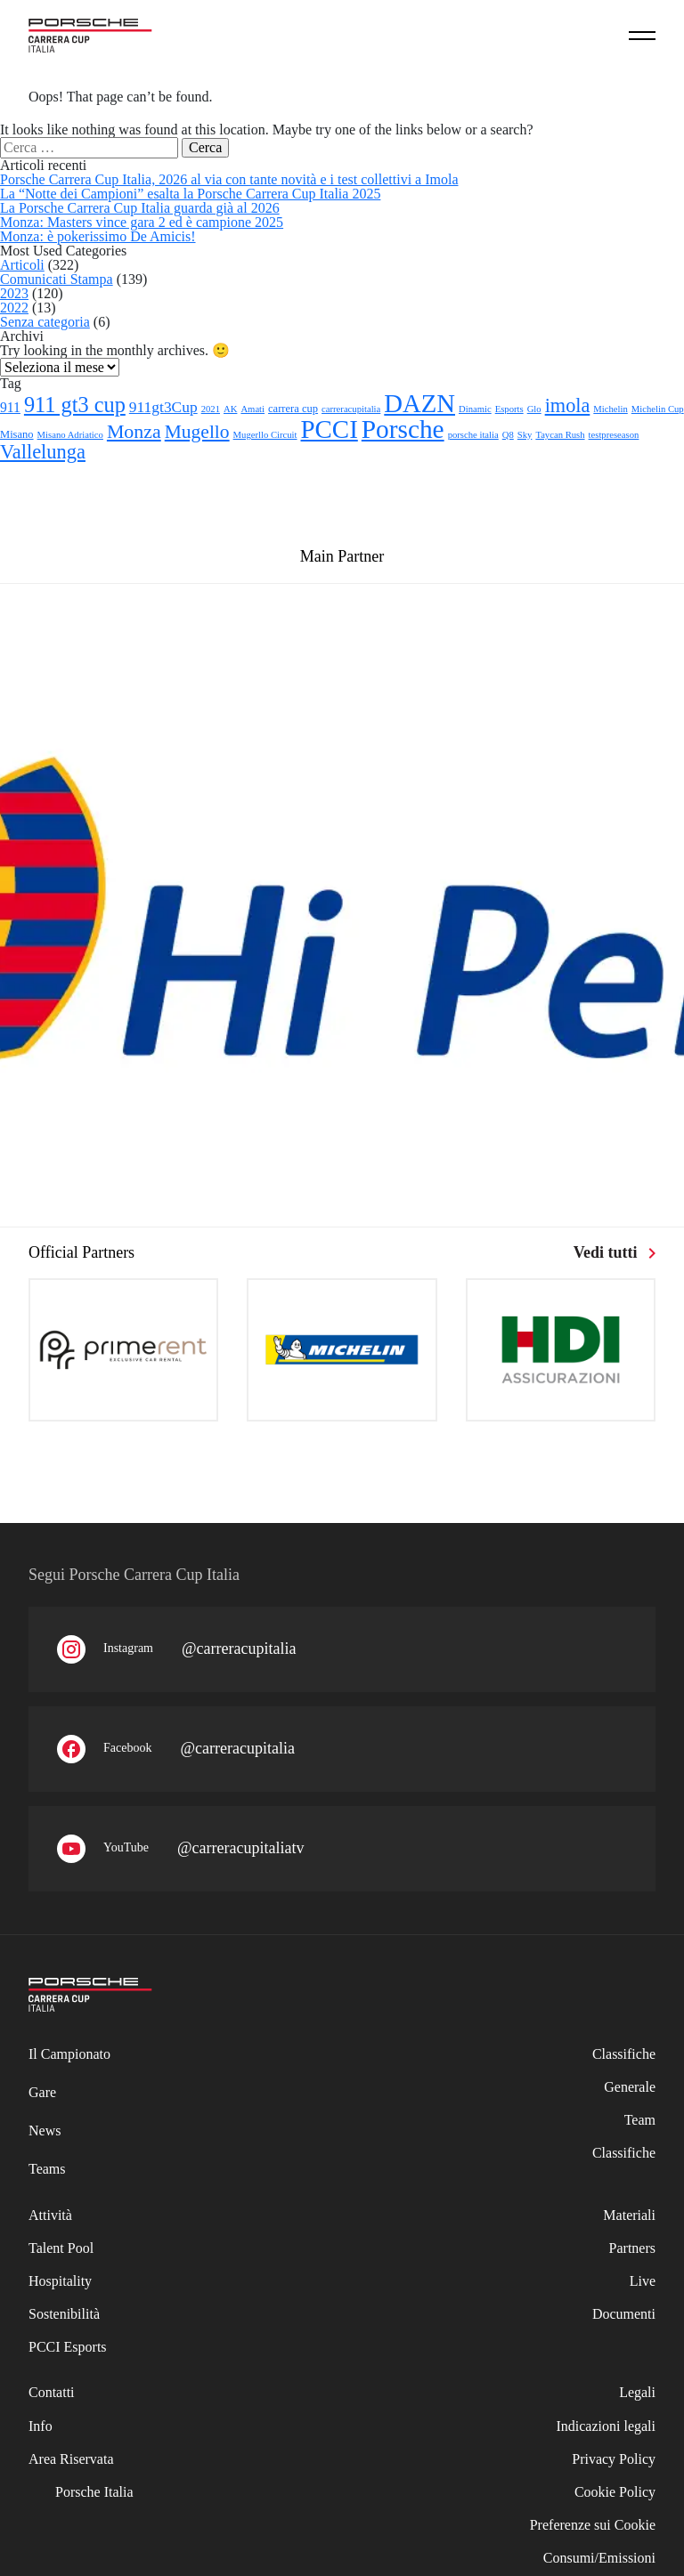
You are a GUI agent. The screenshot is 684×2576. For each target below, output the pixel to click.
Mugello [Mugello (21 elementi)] (197, 431)
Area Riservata (71, 2459)
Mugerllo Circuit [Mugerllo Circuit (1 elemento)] (265, 435)
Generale (630, 2086)
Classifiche (624, 2152)
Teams (47, 2168)
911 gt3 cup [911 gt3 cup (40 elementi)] (75, 405)
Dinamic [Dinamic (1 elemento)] (475, 409)
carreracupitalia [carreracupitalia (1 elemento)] (351, 409)
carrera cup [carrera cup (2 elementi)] (293, 408)
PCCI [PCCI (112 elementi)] (329, 429)
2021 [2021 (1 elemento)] (210, 409)
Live (643, 2280)
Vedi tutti (615, 1252)
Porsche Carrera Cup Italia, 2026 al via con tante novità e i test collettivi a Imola (229, 179)
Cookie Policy (615, 2491)
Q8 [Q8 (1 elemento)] (508, 435)
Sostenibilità (64, 2313)
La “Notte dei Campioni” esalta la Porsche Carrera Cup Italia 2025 (190, 193)
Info (40, 2426)
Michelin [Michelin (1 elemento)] (610, 409)
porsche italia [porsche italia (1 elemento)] (473, 435)
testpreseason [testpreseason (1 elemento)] (614, 435)
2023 (14, 293)
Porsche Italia (94, 2491)
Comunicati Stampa (56, 279)
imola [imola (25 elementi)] (567, 405)
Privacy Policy (614, 2459)
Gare (42, 2092)
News (44, 2130)
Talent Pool (61, 2248)
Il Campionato (69, 2054)
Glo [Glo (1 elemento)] (534, 409)
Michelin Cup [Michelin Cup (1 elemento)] (657, 409)
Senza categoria (45, 321)
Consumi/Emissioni (599, 2557)
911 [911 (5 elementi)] (10, 407)
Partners (632, 2248)
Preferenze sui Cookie (593, 2524)
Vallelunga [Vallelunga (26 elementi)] (43, 452)
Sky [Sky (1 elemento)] (525, 435)
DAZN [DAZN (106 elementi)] (419, 403)
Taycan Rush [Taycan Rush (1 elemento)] (559, 435)
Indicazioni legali (606, 2426)
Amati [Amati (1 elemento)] (252, 409)
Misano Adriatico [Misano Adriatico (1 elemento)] (70, 435)
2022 (14, 307)
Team (640, 2119)
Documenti (624, 2313)
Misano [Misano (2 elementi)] (17, 434)
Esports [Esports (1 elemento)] (509, 409)
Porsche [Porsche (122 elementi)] (403, 429)
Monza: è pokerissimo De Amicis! (98, 236)
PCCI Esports (67, 2346)
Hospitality (60, 2280)
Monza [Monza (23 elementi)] (134, 431)
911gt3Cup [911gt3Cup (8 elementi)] (163, 407)
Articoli (22, 264)
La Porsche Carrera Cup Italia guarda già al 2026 (140, 207)
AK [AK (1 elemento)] (230, 409)
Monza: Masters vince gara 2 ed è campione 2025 (141, 222)
